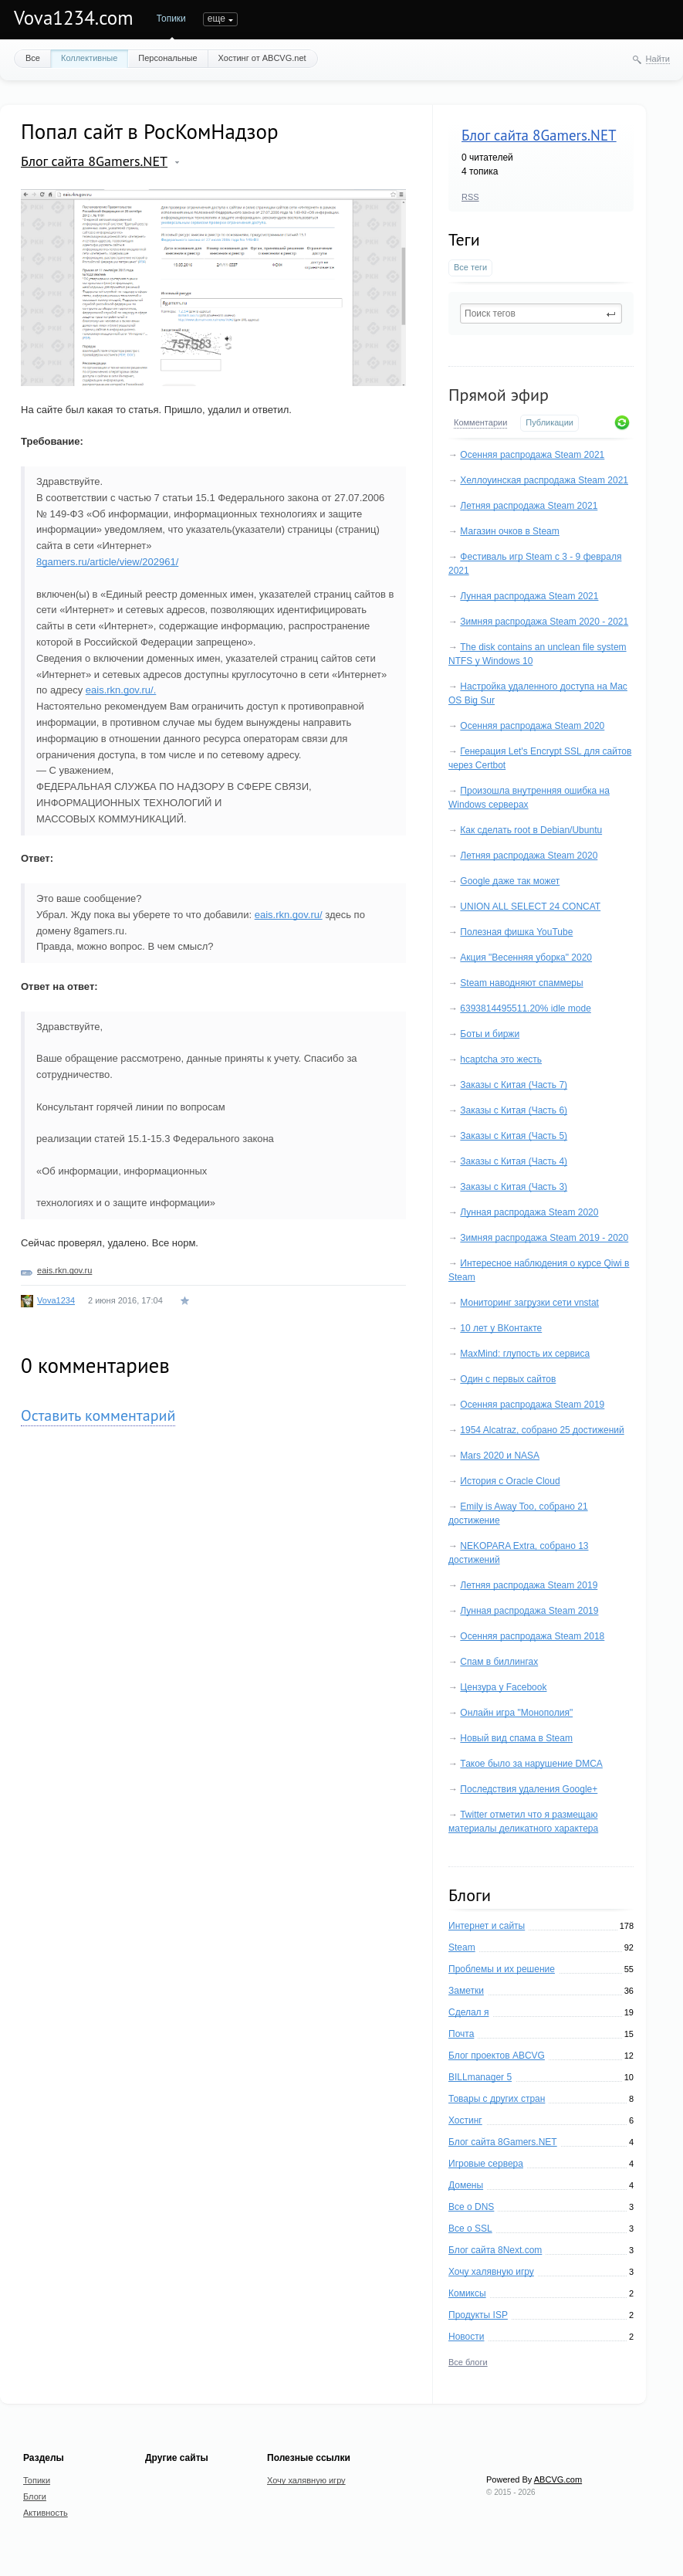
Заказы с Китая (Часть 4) (513, 1161)
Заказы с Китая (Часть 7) (513, 1085)
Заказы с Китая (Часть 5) (513, 1135)
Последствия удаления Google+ (528, 1789)
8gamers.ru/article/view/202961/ (107, 562)
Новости (466, 2336)
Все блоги (468, 2362)
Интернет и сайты (486, 1925)
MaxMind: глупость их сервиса (525, 1353)
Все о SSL (470, 2228)
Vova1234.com (74, 17)
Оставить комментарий (98, 1415)
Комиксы (467, 2293)
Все (32, 58)
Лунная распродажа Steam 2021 (529, 596)
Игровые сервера (485, 2163)
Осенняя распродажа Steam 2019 (532, 1404)
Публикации (549, 422)
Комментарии (480, 422)
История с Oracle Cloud (510, 1481)
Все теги (470, 267)
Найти (658, 58)
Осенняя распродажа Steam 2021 (532, 454)
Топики (171, 18)
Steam (461, 1947)
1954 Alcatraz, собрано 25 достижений (542, 1430)
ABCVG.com (558, 2479)
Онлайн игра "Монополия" (516, 1712)
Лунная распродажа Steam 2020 (529, 1212)
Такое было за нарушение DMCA (531, 1763)
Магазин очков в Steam (509, 531)
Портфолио (335, 18)
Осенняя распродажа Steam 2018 (532, 1636)
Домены (465, 2185)
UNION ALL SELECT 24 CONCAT (530, 906)
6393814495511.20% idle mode (525, 1008)
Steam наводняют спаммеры (521, 983)
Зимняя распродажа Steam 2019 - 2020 (544, 1237)
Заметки (466, 1990)
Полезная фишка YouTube (516, 932)
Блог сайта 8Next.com (495, 2250)
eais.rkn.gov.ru (64, 1270)
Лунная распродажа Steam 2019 (529, 1610)
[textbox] (541, 313)
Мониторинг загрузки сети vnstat (529, 1302)
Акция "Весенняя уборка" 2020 (526, 957)
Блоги (215, 18)
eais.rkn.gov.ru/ (289, 914)
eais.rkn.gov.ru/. (121, 690)
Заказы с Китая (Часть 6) (513, 1110)
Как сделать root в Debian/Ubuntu (531, 830)
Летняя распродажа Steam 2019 (528, 1585)
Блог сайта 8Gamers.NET (539, 135)
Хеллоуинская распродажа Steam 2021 (544, 480)
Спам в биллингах (499, 1661)
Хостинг (465, 2120)
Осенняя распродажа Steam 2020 (532, 725)
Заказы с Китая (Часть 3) (513, 1186)
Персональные (167, 58)
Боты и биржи (489, 1034)
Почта (461, 2034)
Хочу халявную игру (491, 2271)
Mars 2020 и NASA (499, 1455)
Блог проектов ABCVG (496, 2055)
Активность (269, 18)
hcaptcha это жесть (501, 1059)
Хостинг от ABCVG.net (262, 58)
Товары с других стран (496, 2098)
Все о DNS (471, 2206)
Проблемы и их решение (501, 1969)
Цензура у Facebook (503, 1687)
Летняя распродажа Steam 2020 (528, 855)
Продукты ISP (478, 2315)
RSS (470, 197)
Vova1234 (56, 1300)
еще (390, 18)
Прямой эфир (498, 394)
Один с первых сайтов (508, 1379)
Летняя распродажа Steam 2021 (528, 505)
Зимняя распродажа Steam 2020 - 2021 (544, 621)
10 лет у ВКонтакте (501, 1328)
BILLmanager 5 (480, 2077)
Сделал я (468, 2012)
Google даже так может (510, 881)
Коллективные (89, 58)
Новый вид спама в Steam (516, 1738)
